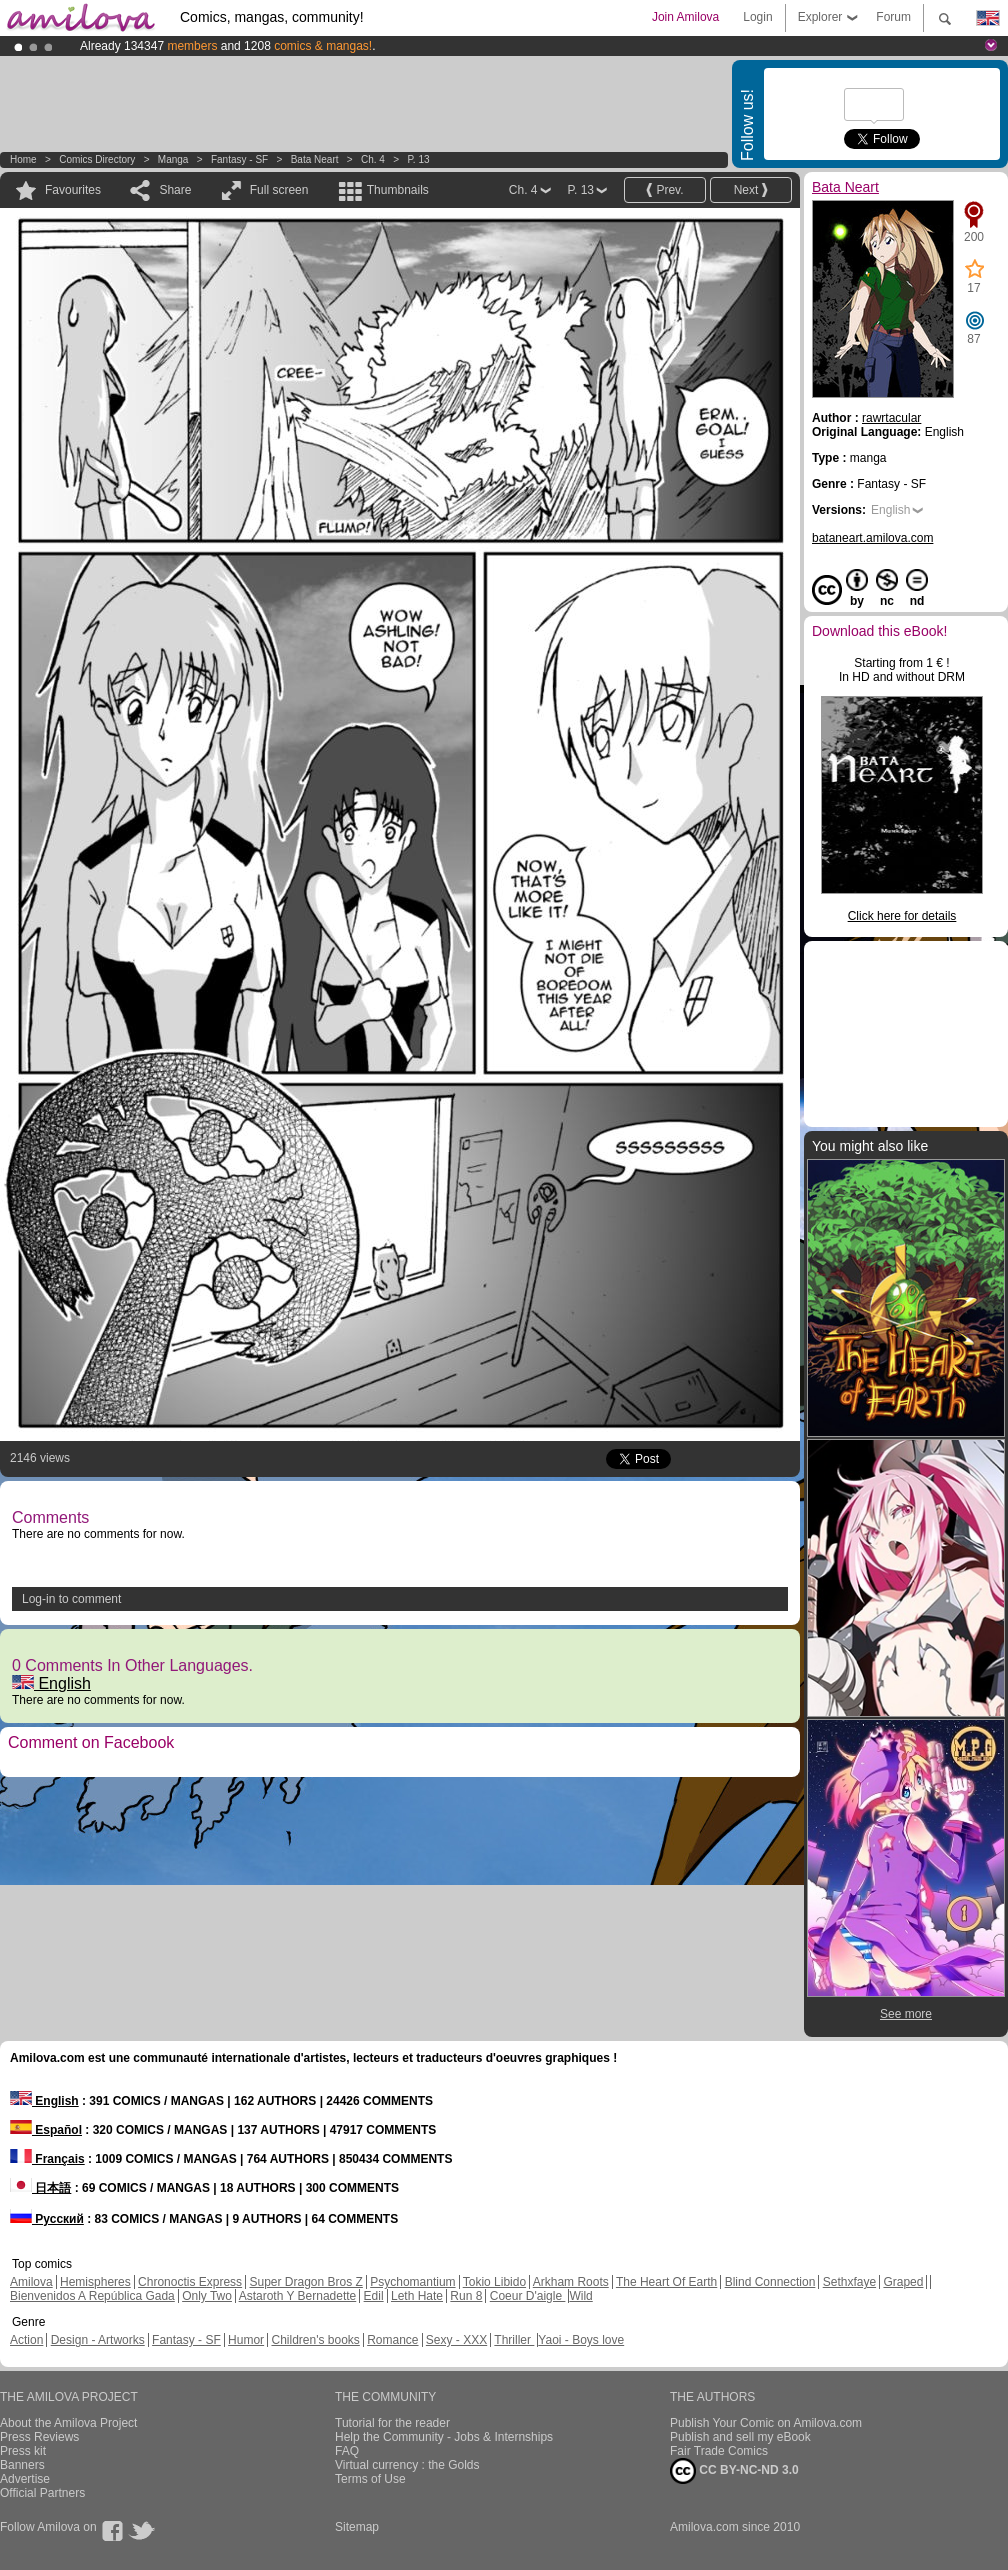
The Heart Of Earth (666, 2282)
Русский (47, 2219)
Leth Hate (417, 2296)
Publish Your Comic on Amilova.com (766, 2423)
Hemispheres (95, 2282)
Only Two (207, 2296)
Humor (246, 2340)
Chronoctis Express (190, 2282)
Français (47, 2159)
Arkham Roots (571, 2282)
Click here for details (902, 916)
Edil (374, 2296)
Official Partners (42, 2493)
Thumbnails (398, 190)
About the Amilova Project (68, 2423)
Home (23, 159)
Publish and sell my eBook (740, 2437)
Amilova (31, 2282)
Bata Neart (315, 159)
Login (757, 17)
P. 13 (418, 159)
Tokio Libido (494, 2282)
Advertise (25, 2479)
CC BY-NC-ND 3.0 (734, 2471)
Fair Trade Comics (719, 2451)
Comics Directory (97, 159)
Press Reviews (39, 2437)
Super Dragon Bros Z (305, 2282)
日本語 (40, 2188)
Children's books (315, 2340)
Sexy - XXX (456, 2340)
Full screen (279, 190)
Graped (903, 2282)
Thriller (514, 2340)
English (51, 1683)
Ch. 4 (373, 159)
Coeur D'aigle (528, 2296)
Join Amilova (685, 17)
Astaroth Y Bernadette (298, 2296)
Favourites (73, 190)
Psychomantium (412, 2282)
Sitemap (357, 2527)
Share (175, 190)
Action (26, 2340)
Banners (22, 2465)
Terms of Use (370, 2479)
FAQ (347, 2451)
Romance (392, 2340)
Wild (580, 2296)
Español (46, 2130)
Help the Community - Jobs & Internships (444, 2437)
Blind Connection (770, 2282)
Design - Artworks (98, 2340)
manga (173, 159)
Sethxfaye (849, 2282)
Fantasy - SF (239, 159)
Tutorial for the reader (392, 2423)
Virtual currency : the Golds (407, 2465)
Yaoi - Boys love (581, 2340)
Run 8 (466, 2296)
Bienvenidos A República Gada (92, 2296)
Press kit (23, 2451)
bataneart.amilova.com (872, 538)
